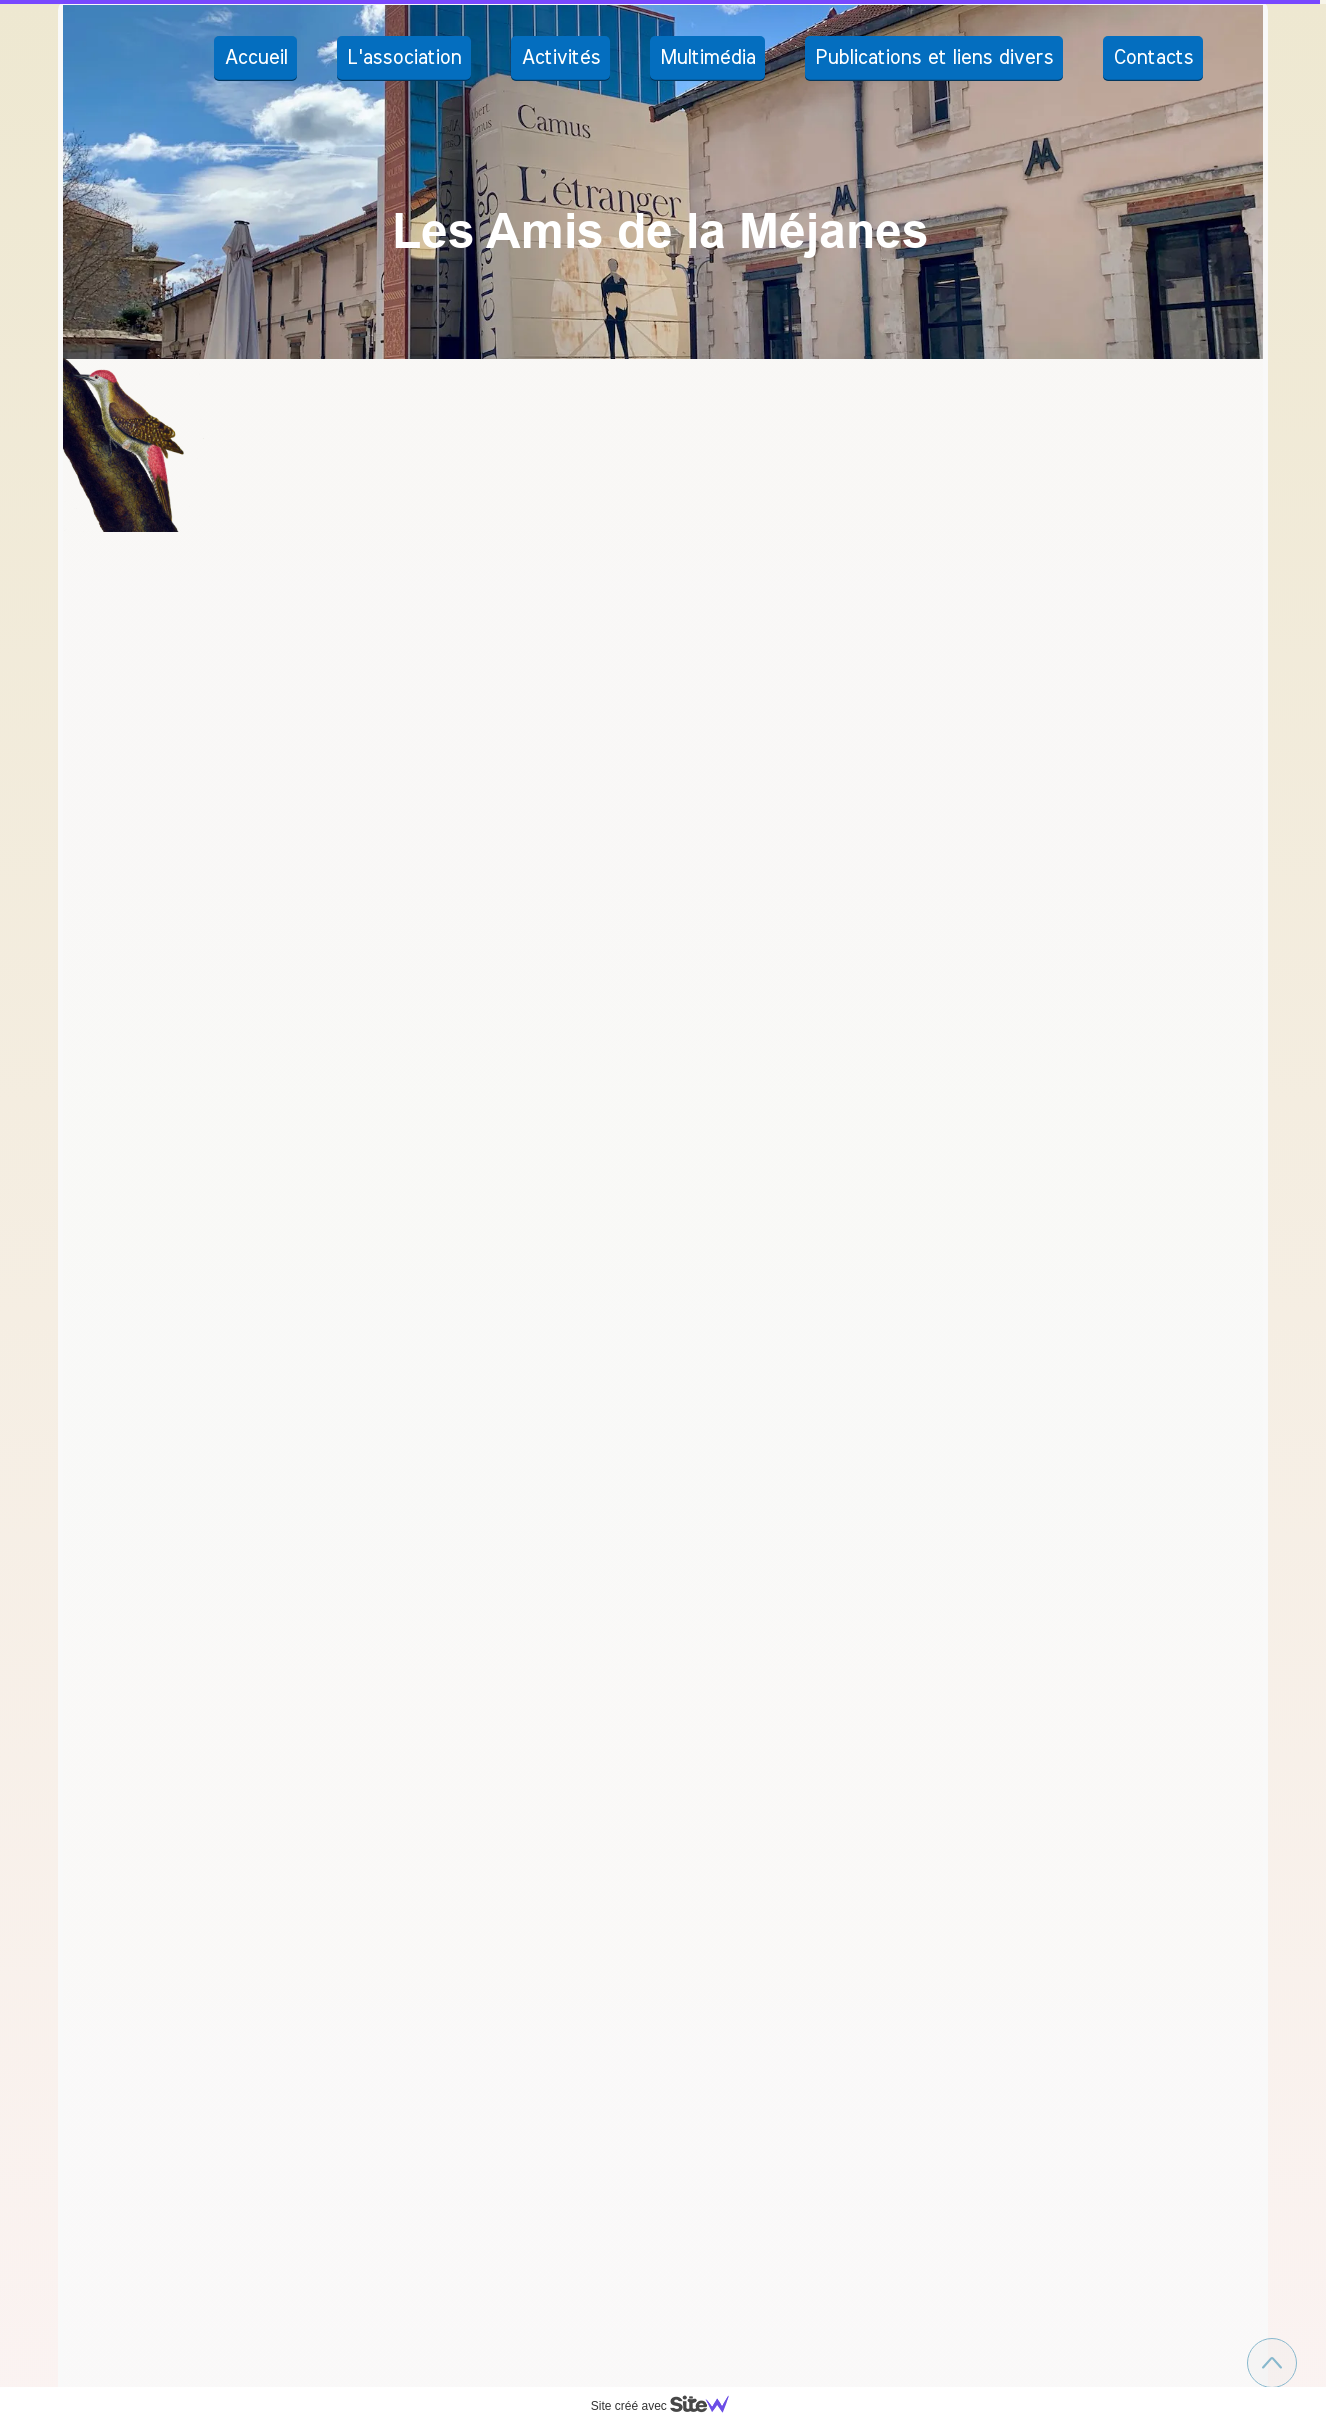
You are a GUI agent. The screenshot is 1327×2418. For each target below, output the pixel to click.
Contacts (1153, 58)
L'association (404, 58)
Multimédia (707, 58)
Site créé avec (668, 2406)
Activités (560, 58)
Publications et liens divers (934, 58)
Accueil (255, 58)
